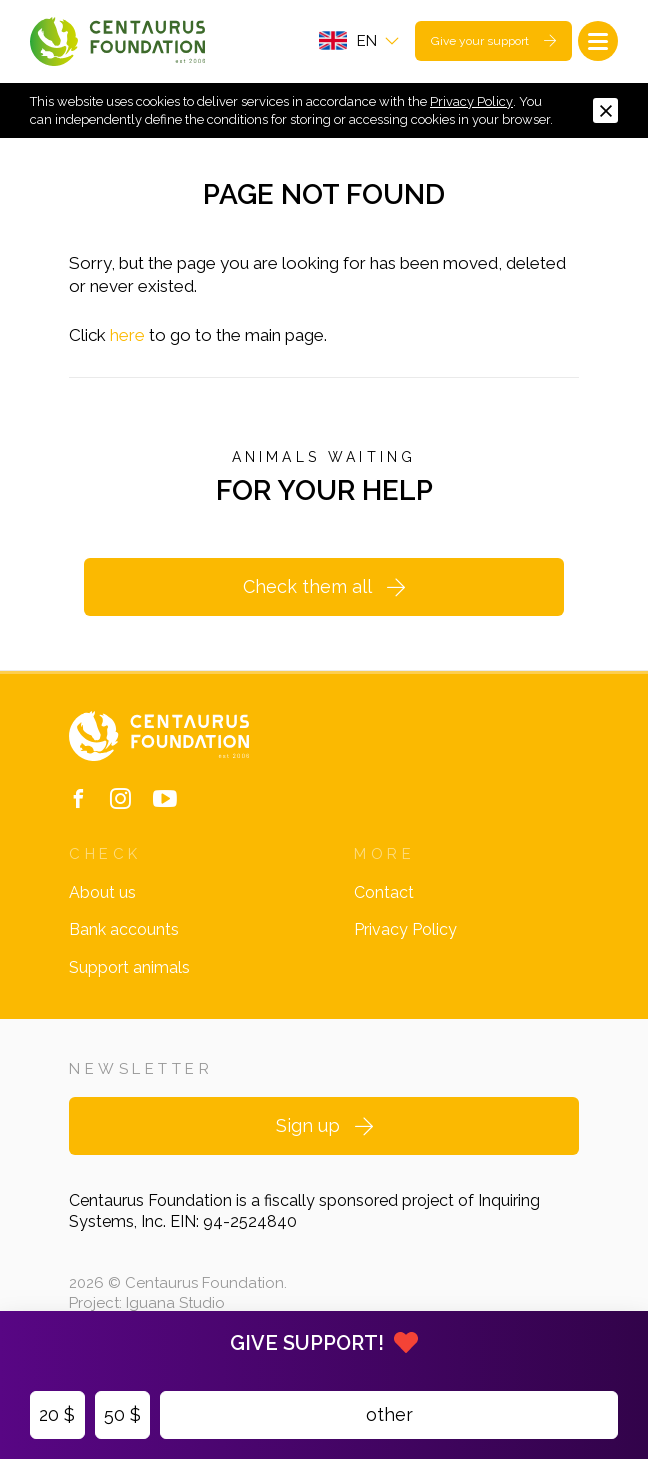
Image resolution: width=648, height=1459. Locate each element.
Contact (384, 892)
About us (102, 892)
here (127, 335)
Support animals (129, 967)
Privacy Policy (471, 101)
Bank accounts (124, 929)
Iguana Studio (175, 1303)
